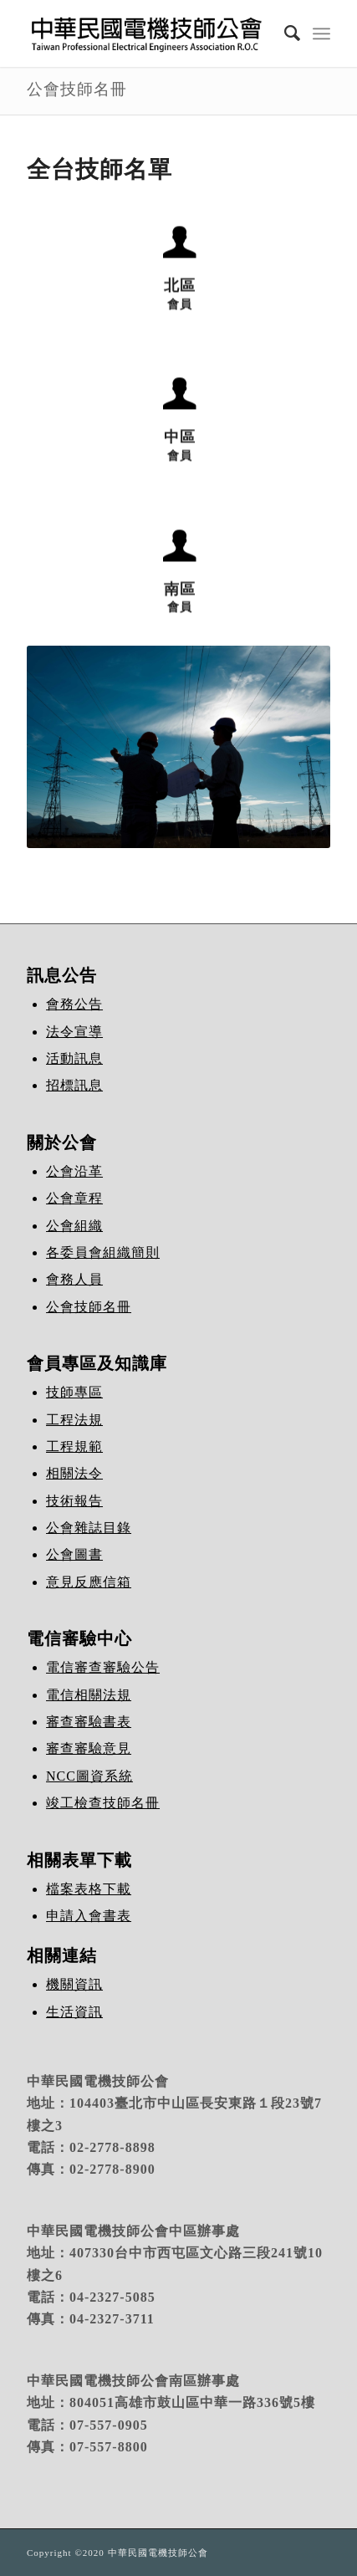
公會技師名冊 (77, 89)
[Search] (284, 33)
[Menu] (321, 33)
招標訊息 (74, 1085)
